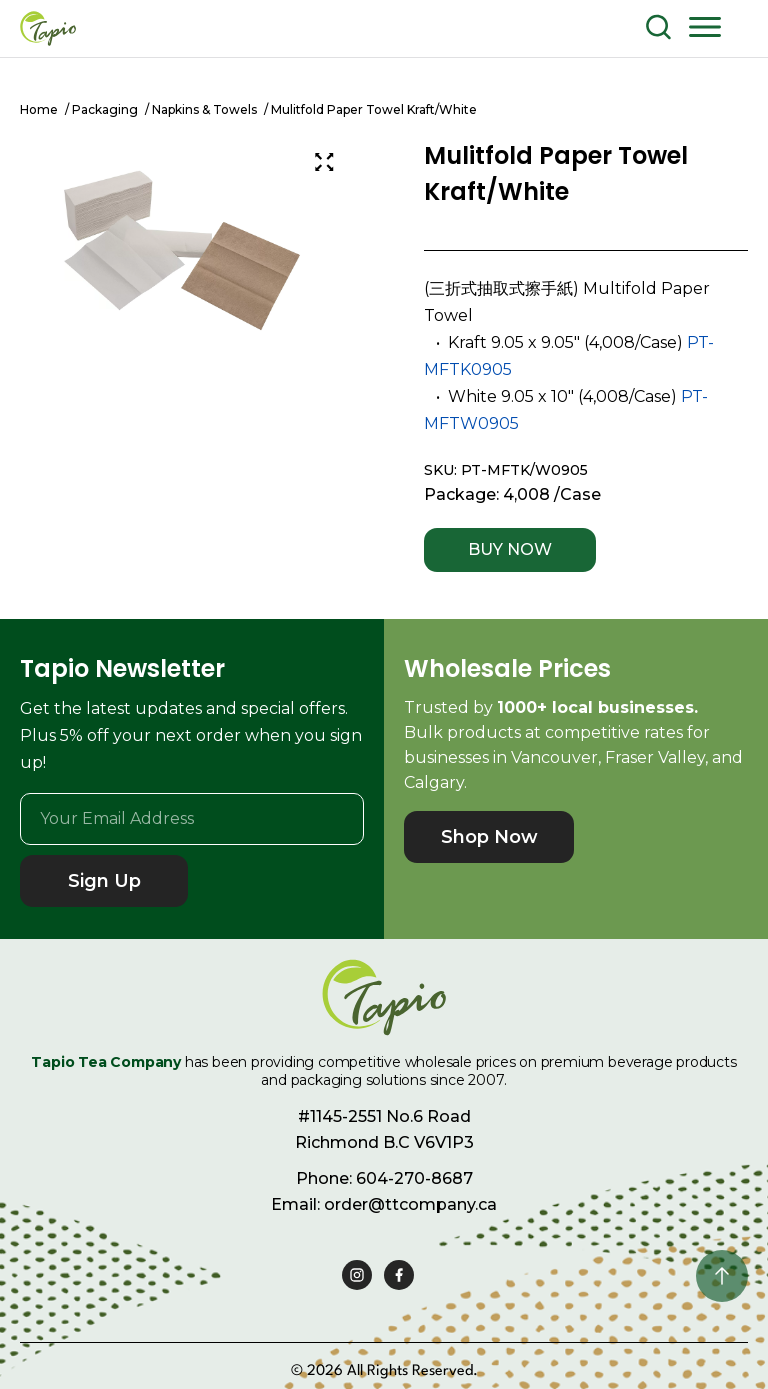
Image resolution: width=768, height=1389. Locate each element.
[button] (705, 26)
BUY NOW (510, 549)
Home (39, 109)
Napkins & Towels (204, 109)
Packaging (105, 109)
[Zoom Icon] (324, 162)
